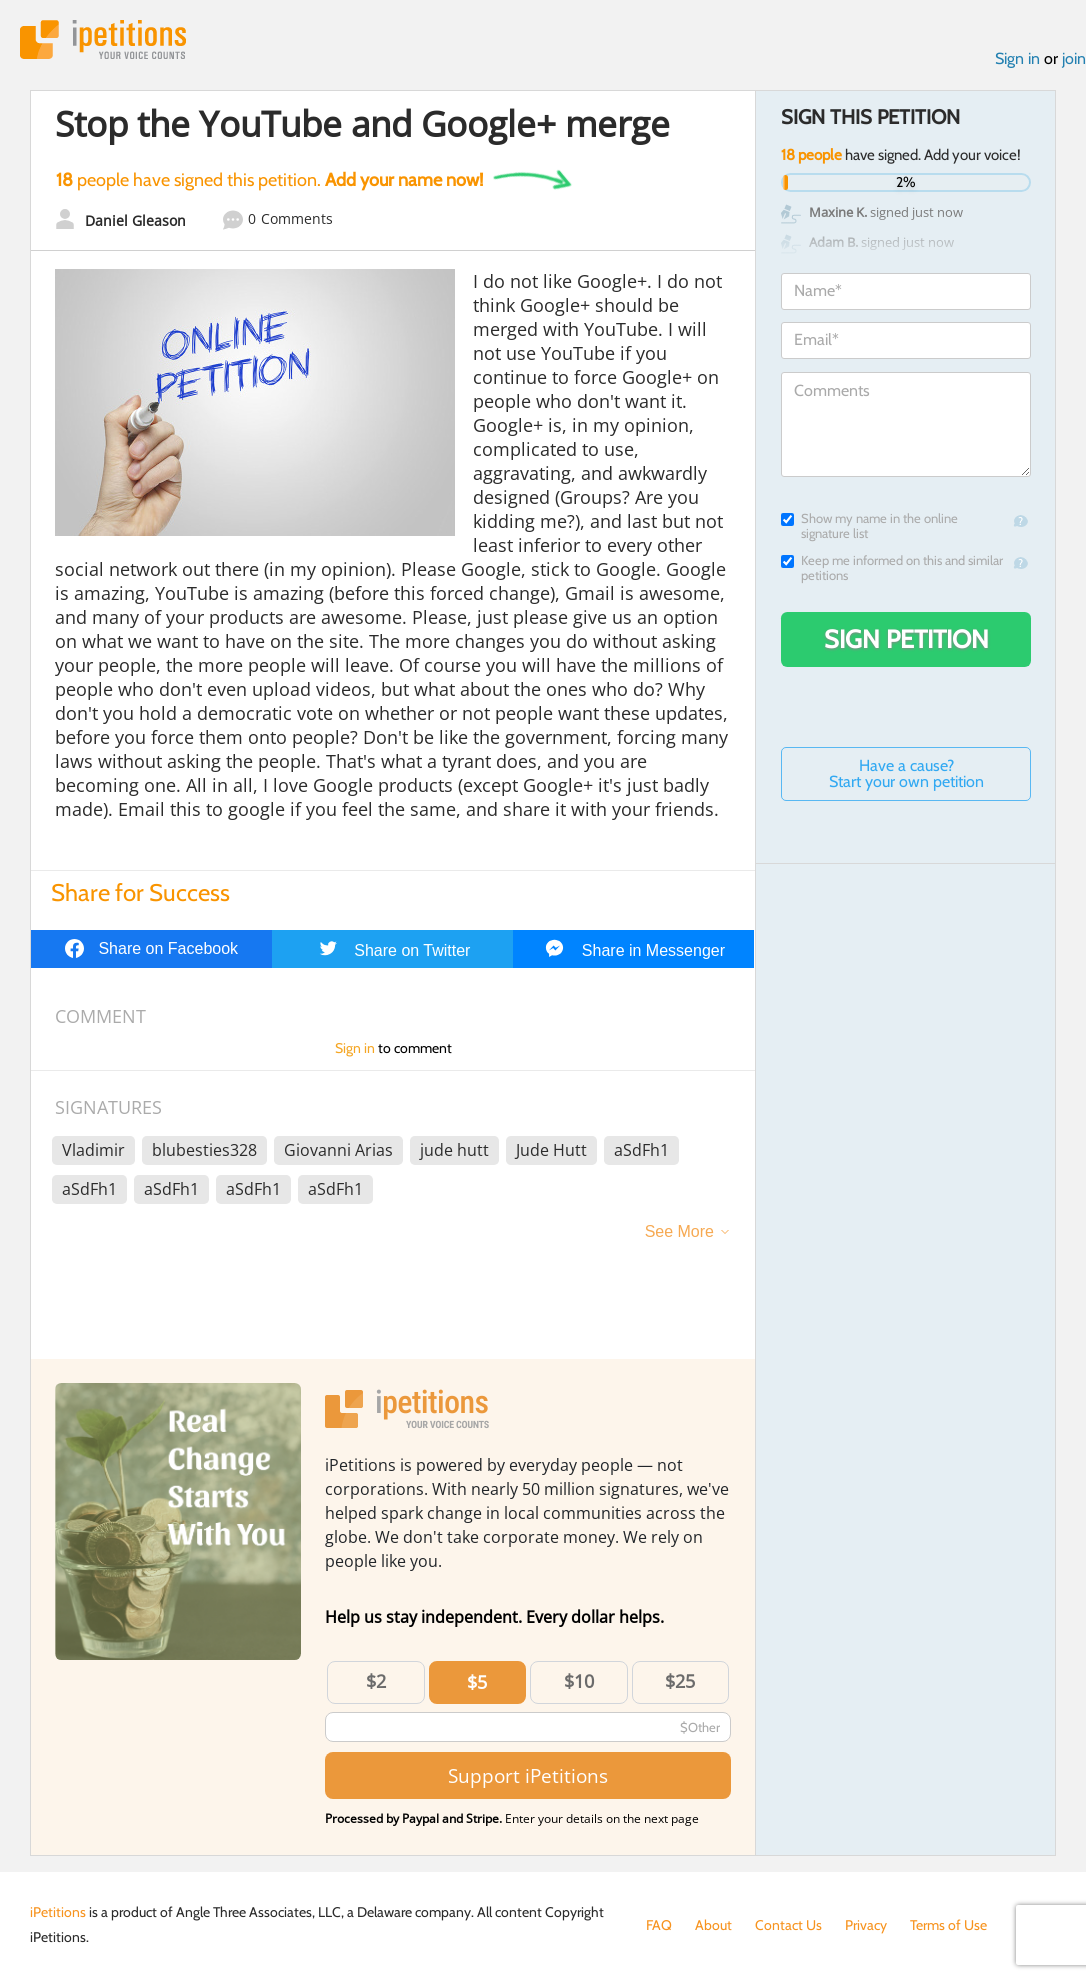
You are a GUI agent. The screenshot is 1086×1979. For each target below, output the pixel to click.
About (713, 1925)
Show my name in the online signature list (869, 526)
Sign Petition (906, 639)
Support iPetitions (528, 1775)
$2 (376, 1681)
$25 (680, 1681)
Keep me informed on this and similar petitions (892, 568)
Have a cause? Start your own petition (906, 773)
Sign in (1017, 58)
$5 (477, 1682)
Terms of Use (948, 1925)
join (1074, 58)
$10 (579, 1681)
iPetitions (103, 39)
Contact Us (788, 1925)
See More (679, 1231)
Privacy (866, 1925)
